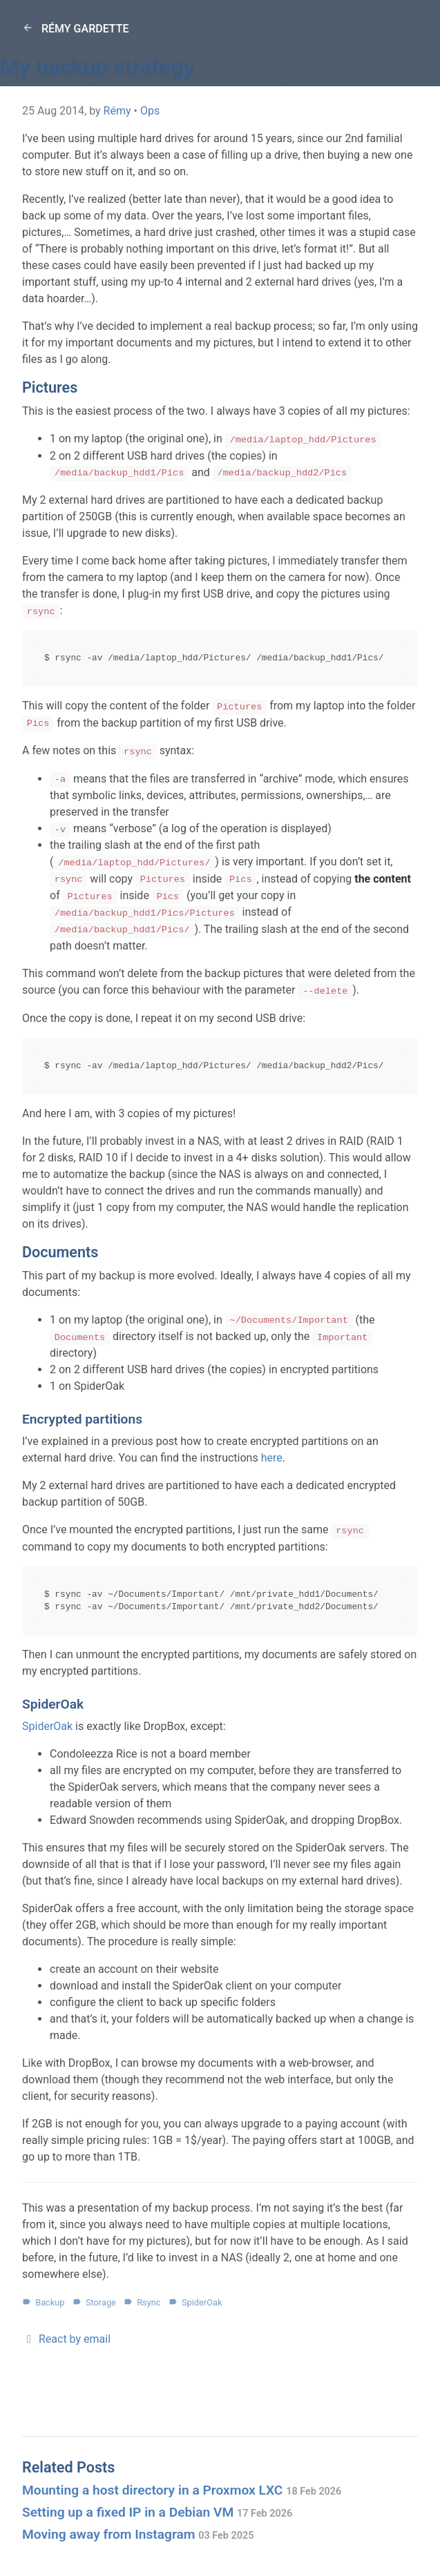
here (272, 1457)
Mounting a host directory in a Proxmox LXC (181, 2490)
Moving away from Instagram (138, 2534)
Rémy (117, 110)
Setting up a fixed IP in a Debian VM (157, 2512)
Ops (150, 110)
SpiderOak (47, 1726)
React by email (66, 2339)
